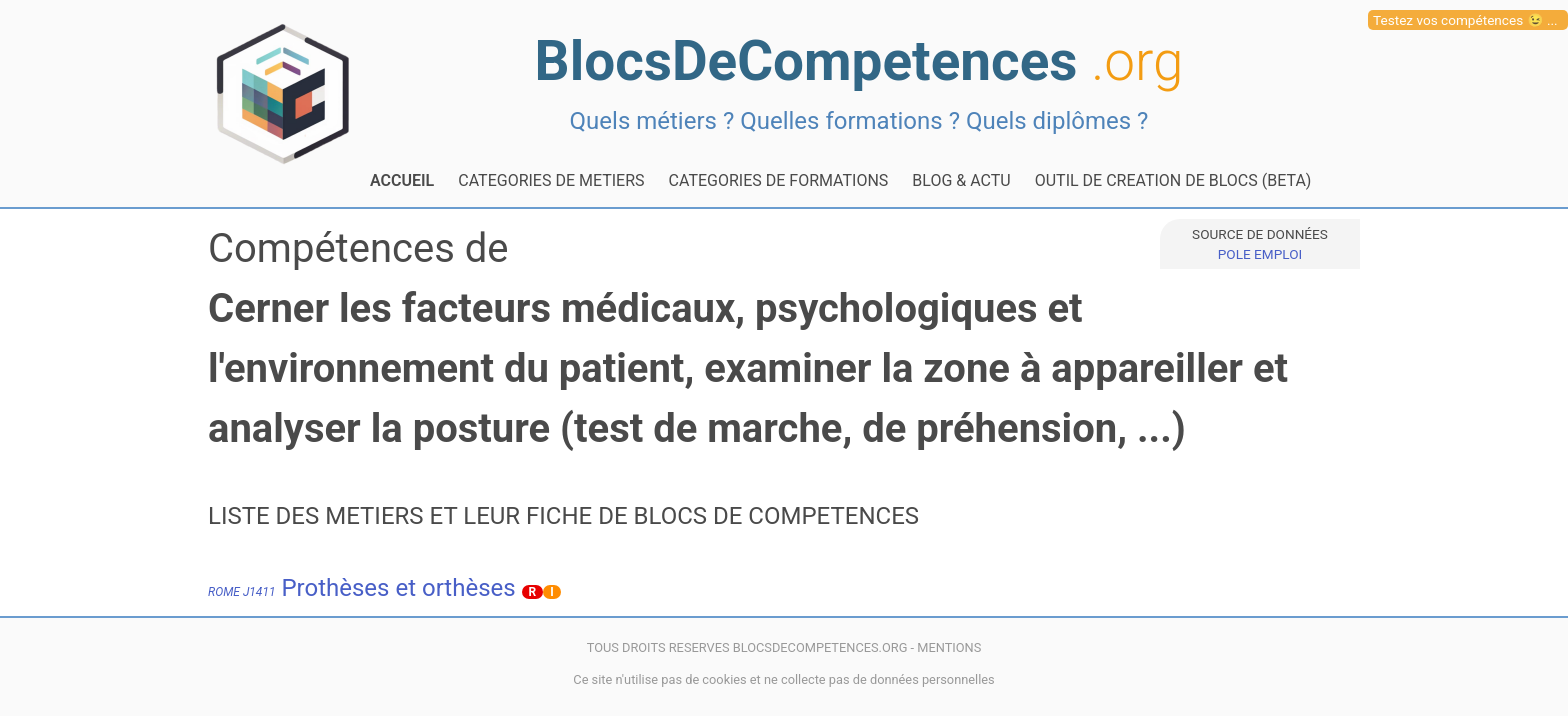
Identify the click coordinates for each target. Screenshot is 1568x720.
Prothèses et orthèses (362, 588)
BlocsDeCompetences (859, 61)
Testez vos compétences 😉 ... (1465, 20)
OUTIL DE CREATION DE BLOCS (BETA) (1173, 180)
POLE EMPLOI (1260, 254)
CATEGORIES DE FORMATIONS (779, 180)
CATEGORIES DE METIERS (551, 180)
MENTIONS (949, 647)
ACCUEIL (402, 180)
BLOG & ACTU (961, 180)
